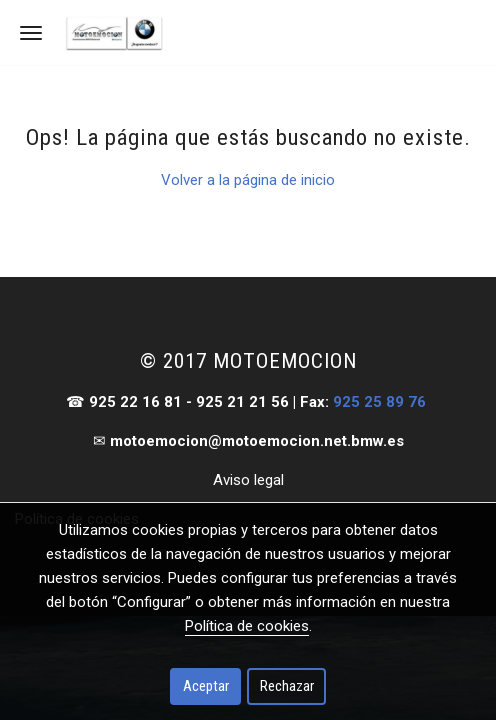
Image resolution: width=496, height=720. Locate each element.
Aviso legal (248, 480)
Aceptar (206, 686)
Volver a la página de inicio (248, 180)
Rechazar (287, 686)
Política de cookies (247, 626)
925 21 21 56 (242, 402)
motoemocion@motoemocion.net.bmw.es (257, 441)
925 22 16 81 (135, 402)
